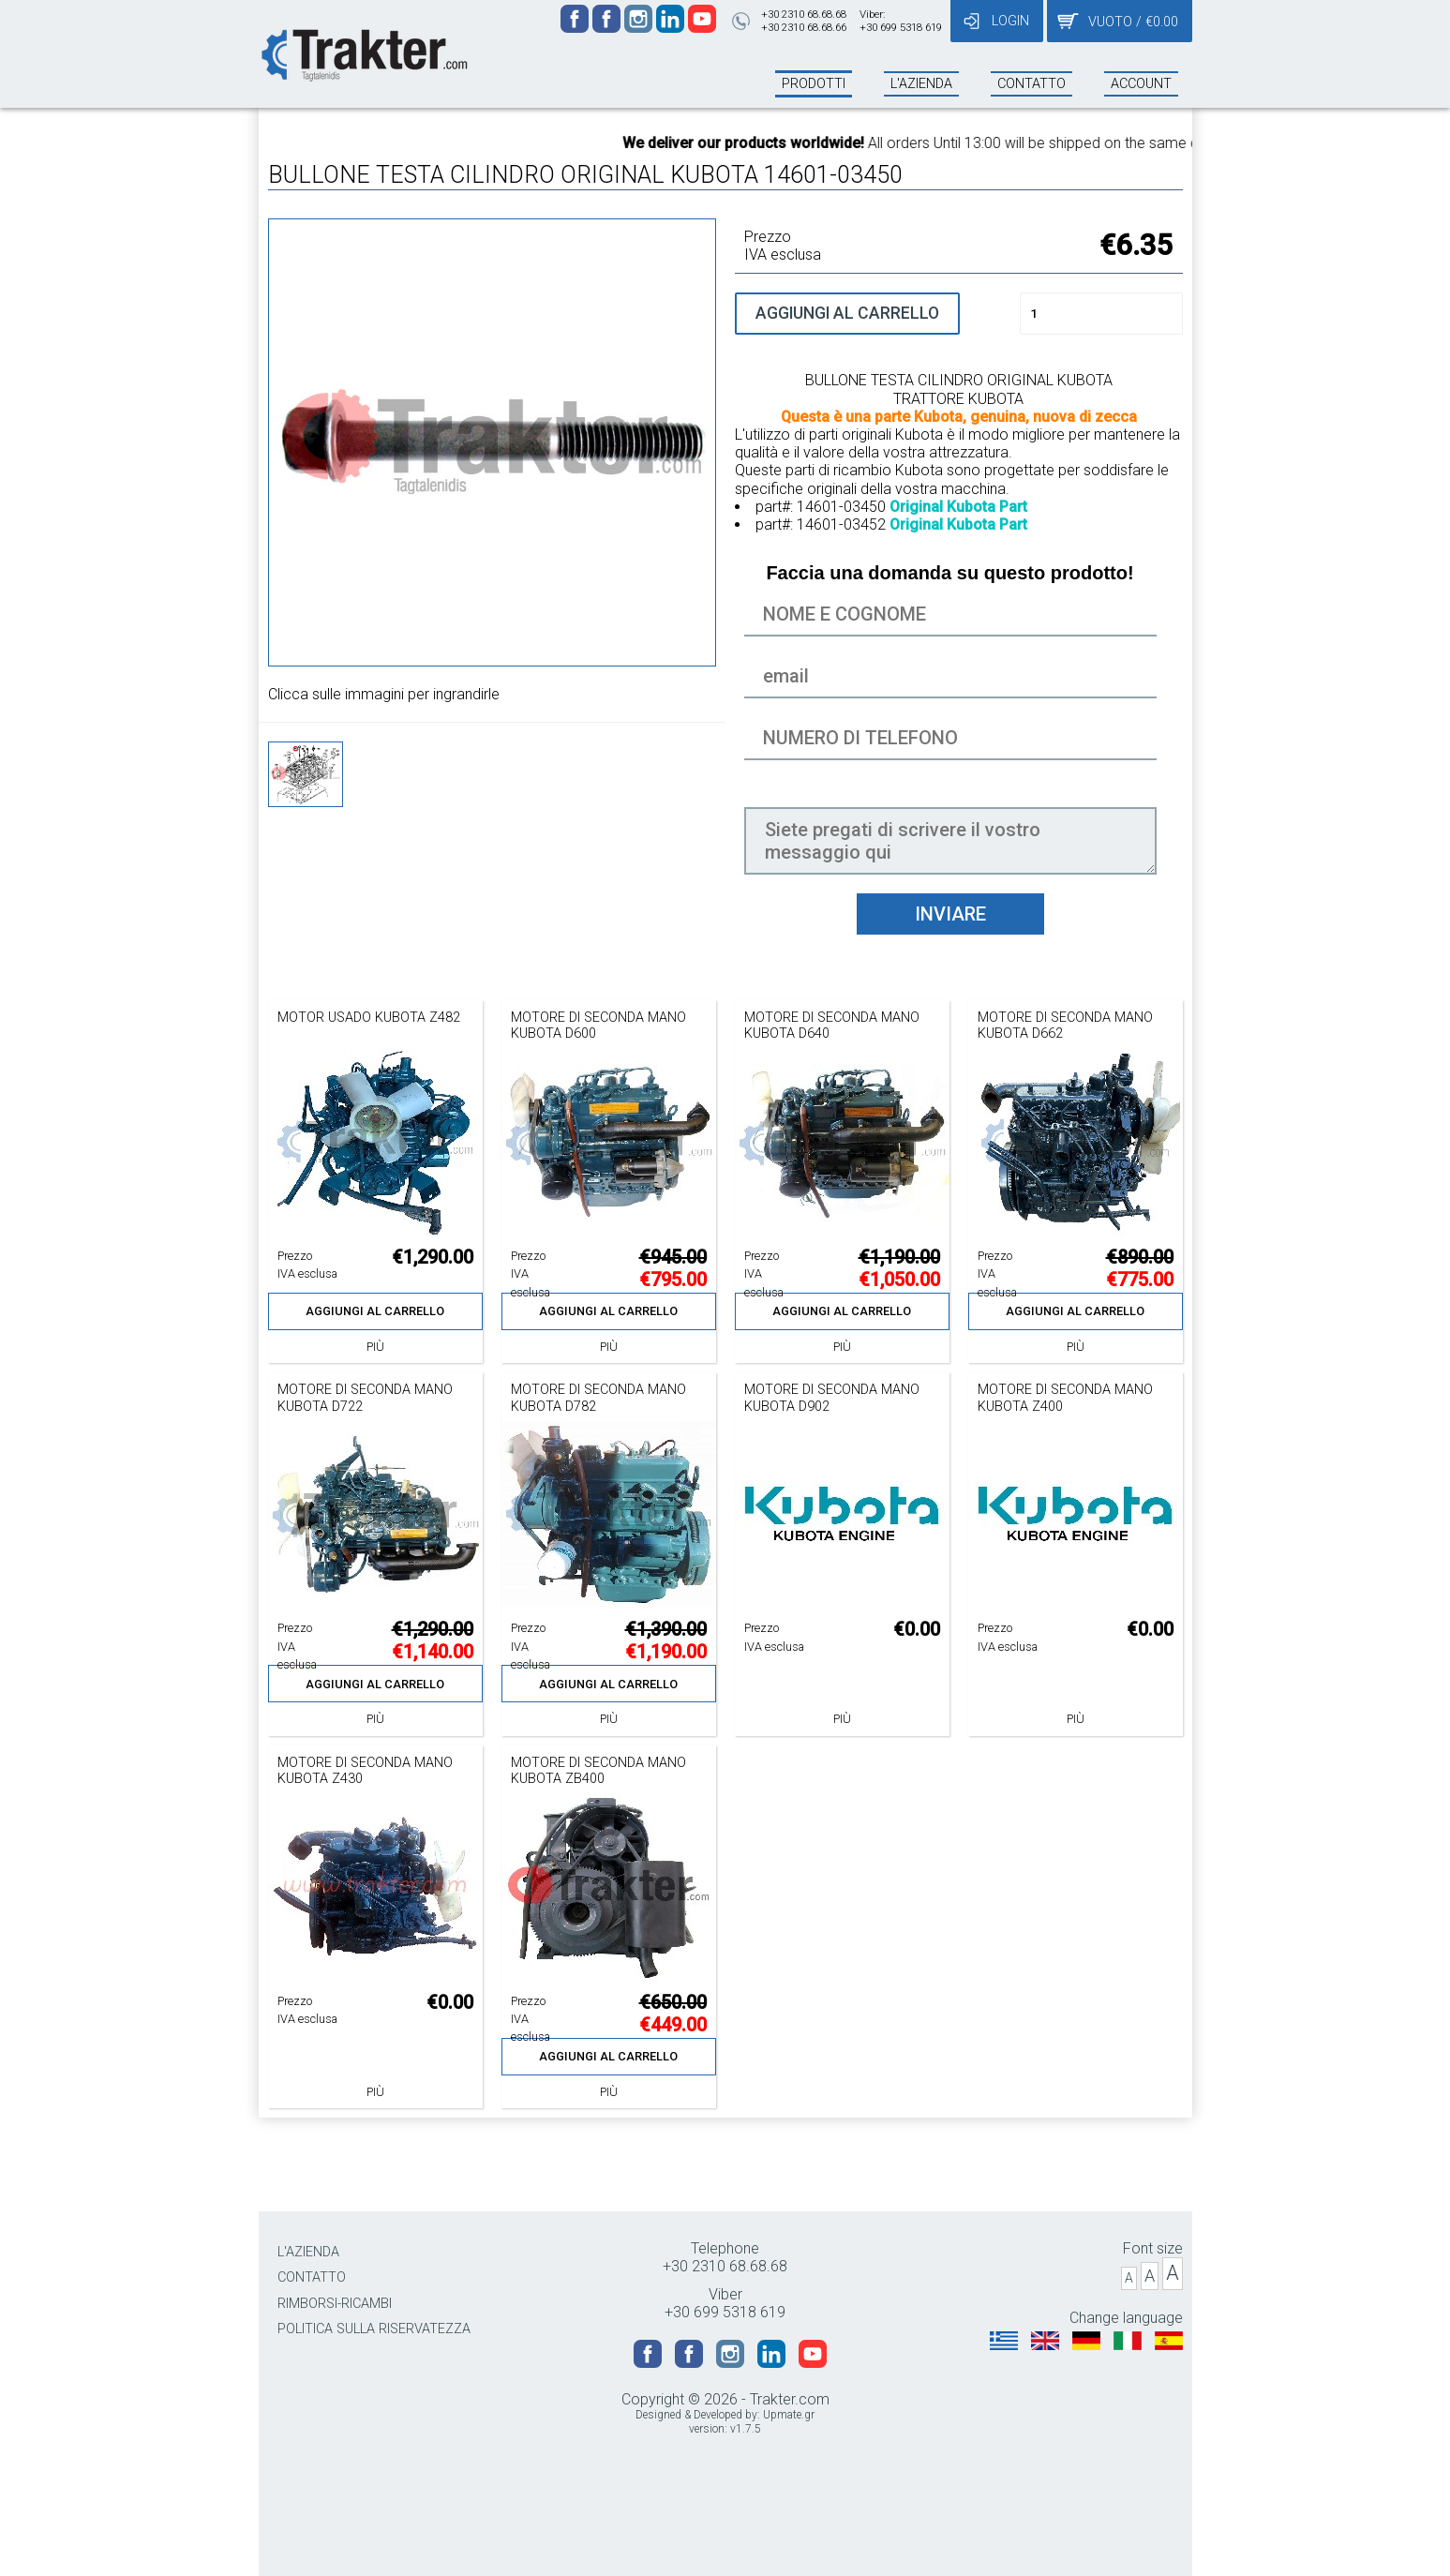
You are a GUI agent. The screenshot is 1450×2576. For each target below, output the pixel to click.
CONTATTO (311, 2277)
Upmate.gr (789, 2414)
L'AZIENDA (308, 2252)
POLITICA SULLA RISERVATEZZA (374, 2329)
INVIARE (950, 914)
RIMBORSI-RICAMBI (334, 2304)
